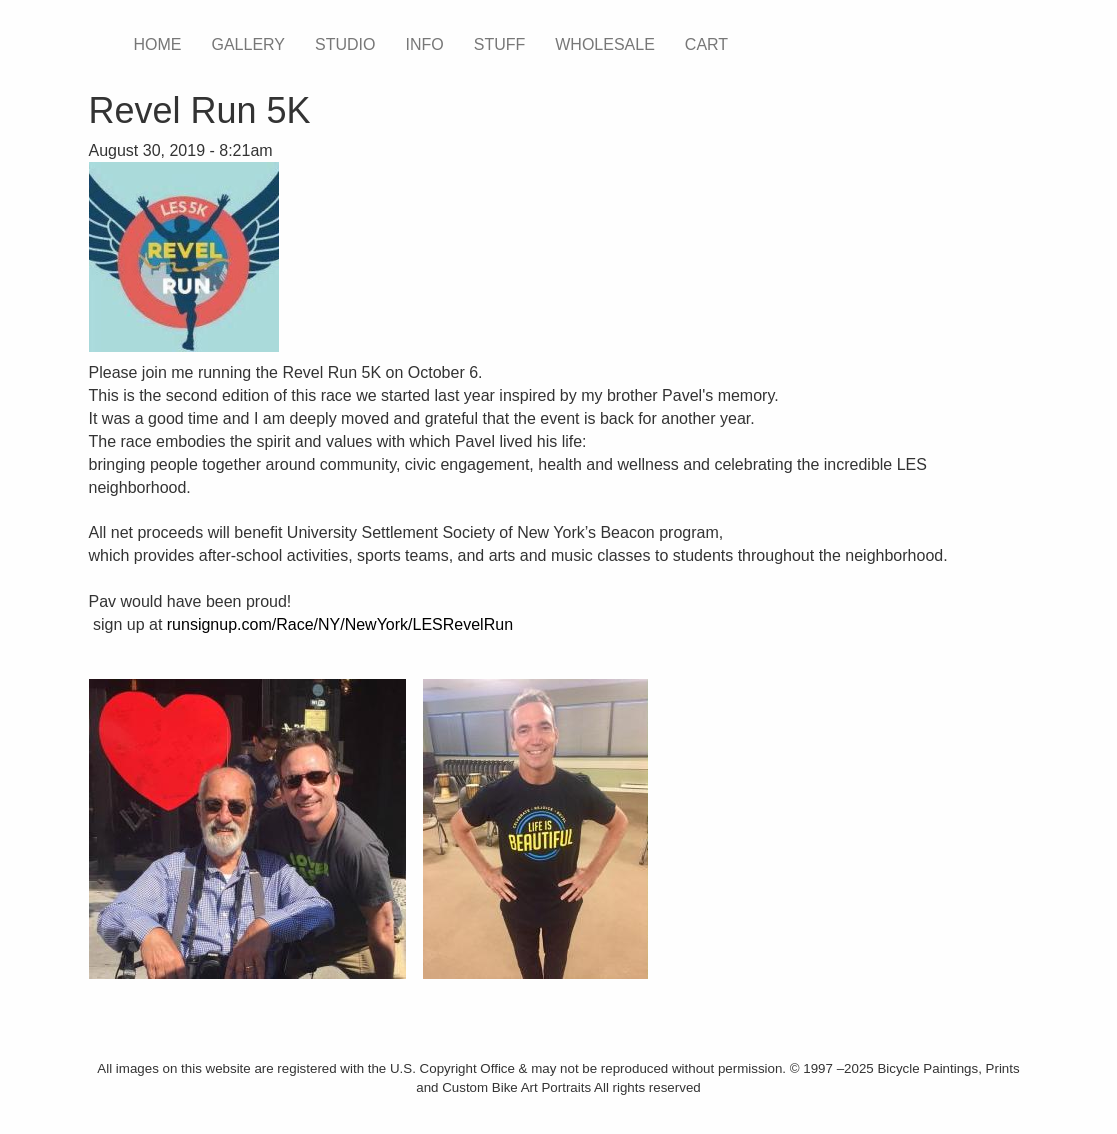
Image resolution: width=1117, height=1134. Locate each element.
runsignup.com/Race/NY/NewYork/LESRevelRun (340, 624)
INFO (424, 44)
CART (706, 44)
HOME (158, 44)
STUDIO (345, 44)
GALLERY (249, 44)
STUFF (500, 44)
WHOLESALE (605, 44)
